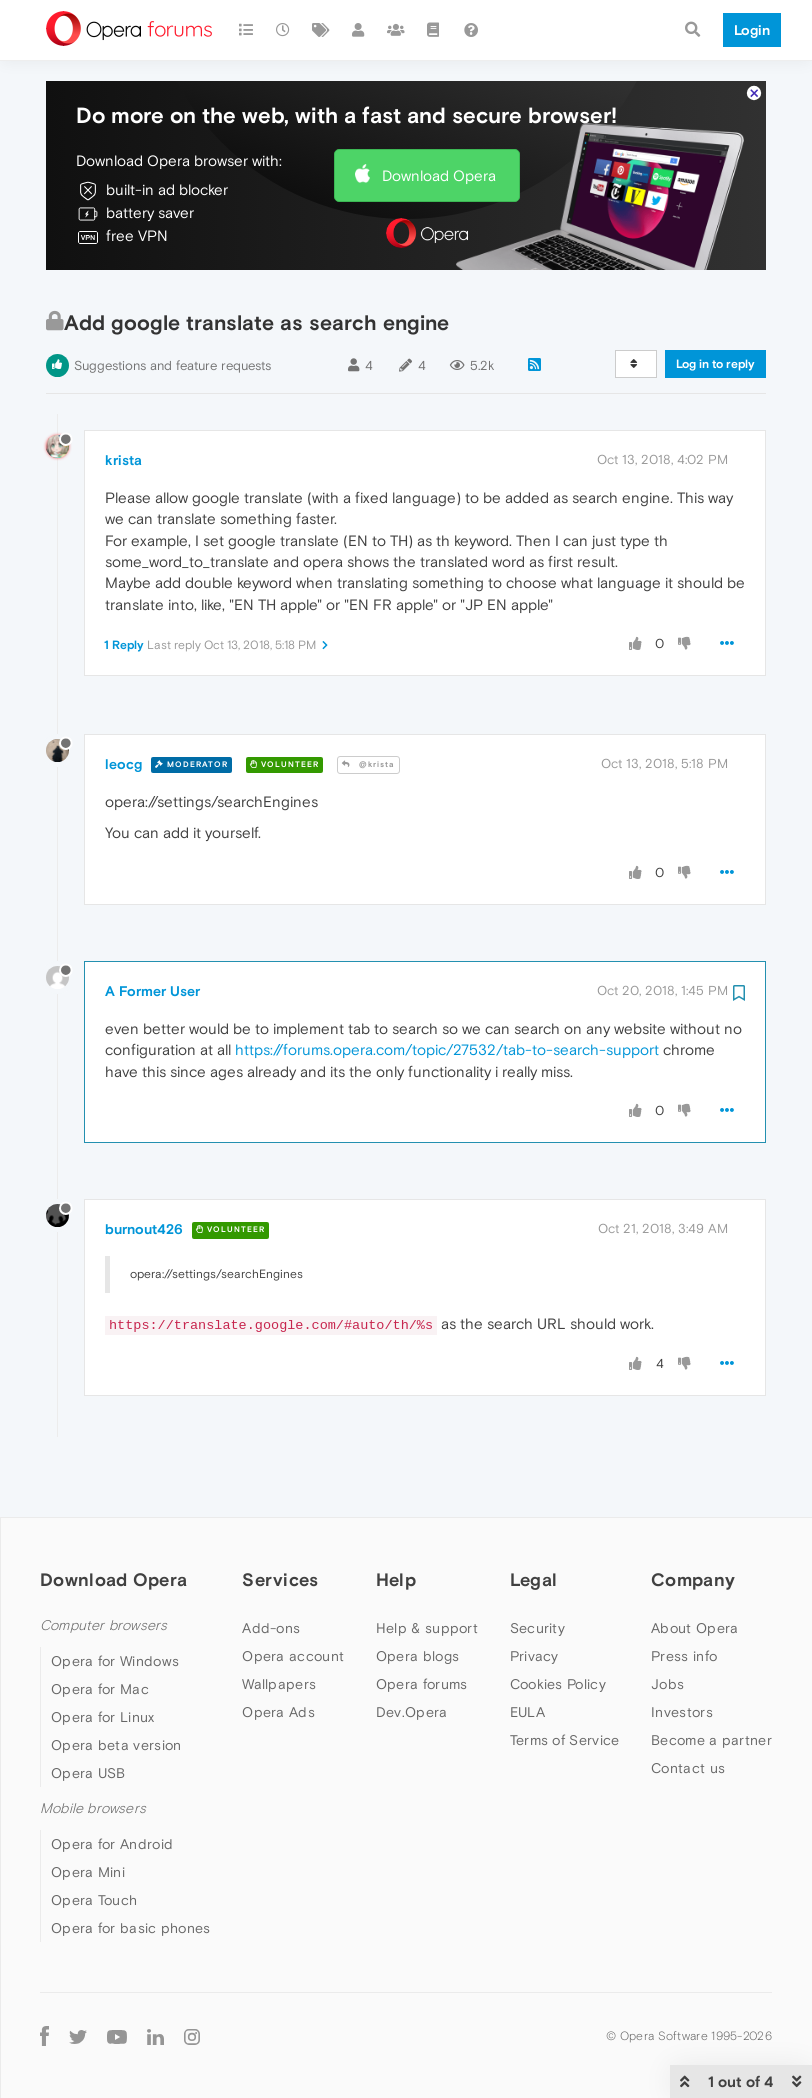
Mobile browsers (93, 1747)
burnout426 (144, 1168)
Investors (682, 1651)
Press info (684, 1595)
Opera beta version (116, 1684)
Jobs (667, 1623)
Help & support (427, 1567)
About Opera (694, 1567)
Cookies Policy (558, 1623)
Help (396, 1518)
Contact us (688, 1707)
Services (280, 1518)
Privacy (534, 1595)
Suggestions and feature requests (172, 304)
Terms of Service (565, 1679)
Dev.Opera (412, 1651)
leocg (123, 703)
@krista (368, 703)
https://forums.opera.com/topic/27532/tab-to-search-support (447, 988)
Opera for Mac (100, 1628)
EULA (527, 1651)
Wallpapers (279, 1623)
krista (123, 399)
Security (537, 1567)
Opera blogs (417, 1595)
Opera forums (422, 1623)
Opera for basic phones (131, 1867)
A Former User (152, 930)
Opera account (293, 1595)
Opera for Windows (115, 1600)
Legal (534, 1518)
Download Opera (439, 114)
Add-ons (271, 1567)
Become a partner (711, 1679)
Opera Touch (94, 1839)
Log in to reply (715, 303)
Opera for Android (112, 1783)
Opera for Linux (103, 1656)
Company (693, 1518)
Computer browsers (103, 1564)
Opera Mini (88, 1811)
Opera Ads (278, 1651)
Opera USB (88, 1712)
